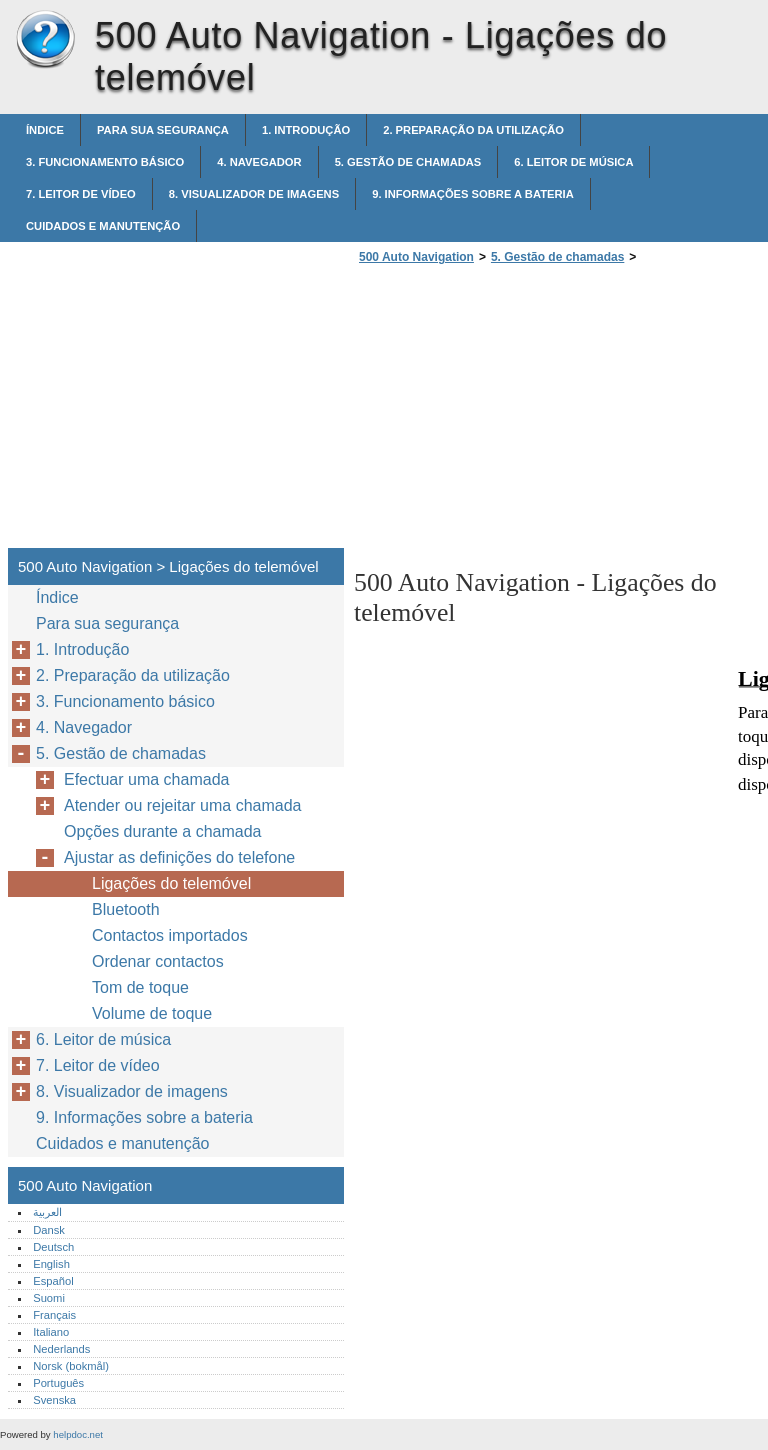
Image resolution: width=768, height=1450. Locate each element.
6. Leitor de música (573, 162)
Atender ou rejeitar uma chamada (182, 805)
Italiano (51, 1332)
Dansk (49, 1230)
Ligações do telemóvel (171, 883)
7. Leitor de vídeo (81, 194)
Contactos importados (170, 935)
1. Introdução (306, 130)
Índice (45, 130)
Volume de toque (152, 1013)
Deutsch (53, 1247)
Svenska (54, 1400)
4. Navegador (259, 162)
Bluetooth (126, 909)
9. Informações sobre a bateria (473, 194)
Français (54, 1315)
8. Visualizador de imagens (254, 194)
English (51, 1264)
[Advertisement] (522, 412)
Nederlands (61, 1349)
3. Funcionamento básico (105, 162)
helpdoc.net (78, 1434)
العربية (47, 1212)
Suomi (49, 1298)
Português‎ (58, 1383)
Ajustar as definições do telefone (179, 857)
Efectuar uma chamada (146, 779)
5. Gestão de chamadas (408, 162)
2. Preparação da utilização (473, 130)
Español (53, 1281)
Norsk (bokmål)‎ (71, 1366)
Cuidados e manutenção (103, 226)
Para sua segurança (163, 130)
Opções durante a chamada (162, 831)
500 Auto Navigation (45, 40)
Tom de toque (140, 987)
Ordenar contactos (158, 961)
